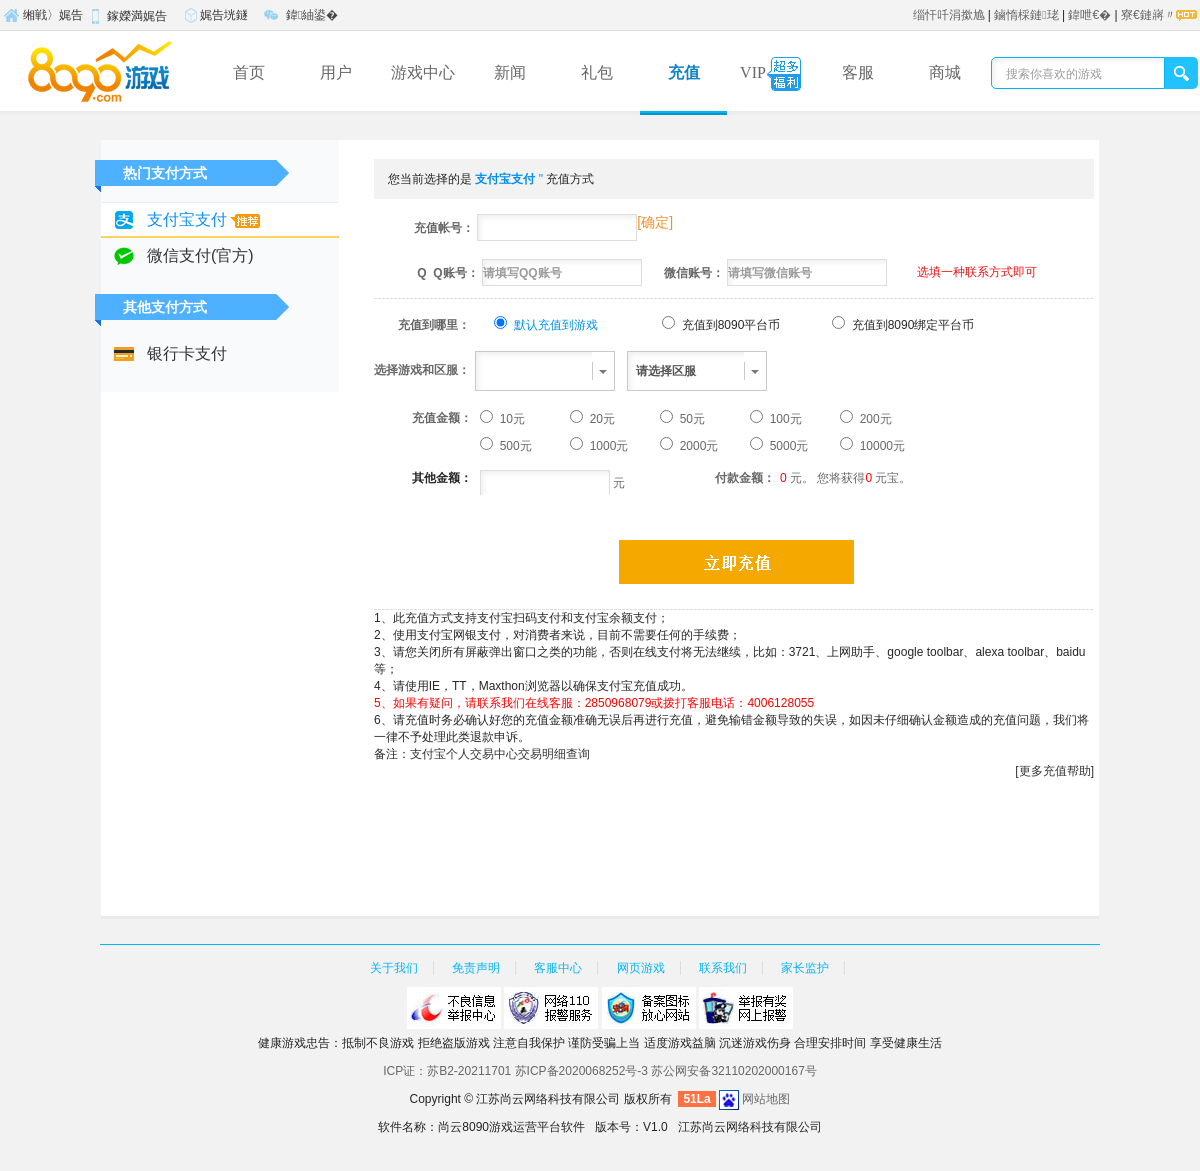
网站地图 (766, 1099)
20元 (600, 419)
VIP (770, 74)
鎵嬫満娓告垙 (127, 19)
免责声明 (476, 968)
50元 (690, 419)
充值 (684, 72)
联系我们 (723, 968)
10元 (510, 419)
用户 (336, 72)
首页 (249, 72)
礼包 (597, 72)
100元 (783, 419)
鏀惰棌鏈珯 (1026, 15)
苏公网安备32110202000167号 (733, 1071)
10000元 (880, 446)
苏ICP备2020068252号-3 (581, 1071)
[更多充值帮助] (1054, 771)
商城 (945, 72)
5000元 (787, 446)
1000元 (607, 446)
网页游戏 (641, 968)
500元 (513, 446)
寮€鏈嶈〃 (1148, 15)
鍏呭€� (1089, 15)
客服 (858, 72)
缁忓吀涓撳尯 (949, 15)
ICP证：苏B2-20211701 (447, 1071)
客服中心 (558, 968)
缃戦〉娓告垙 (43, 18)
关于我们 (394, 968)
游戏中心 (423, 72)
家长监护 (805, 968)
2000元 (697, 446)
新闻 (510, 72)
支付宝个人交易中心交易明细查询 (500, 754)
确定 (655, 222)
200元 (873, 419)
